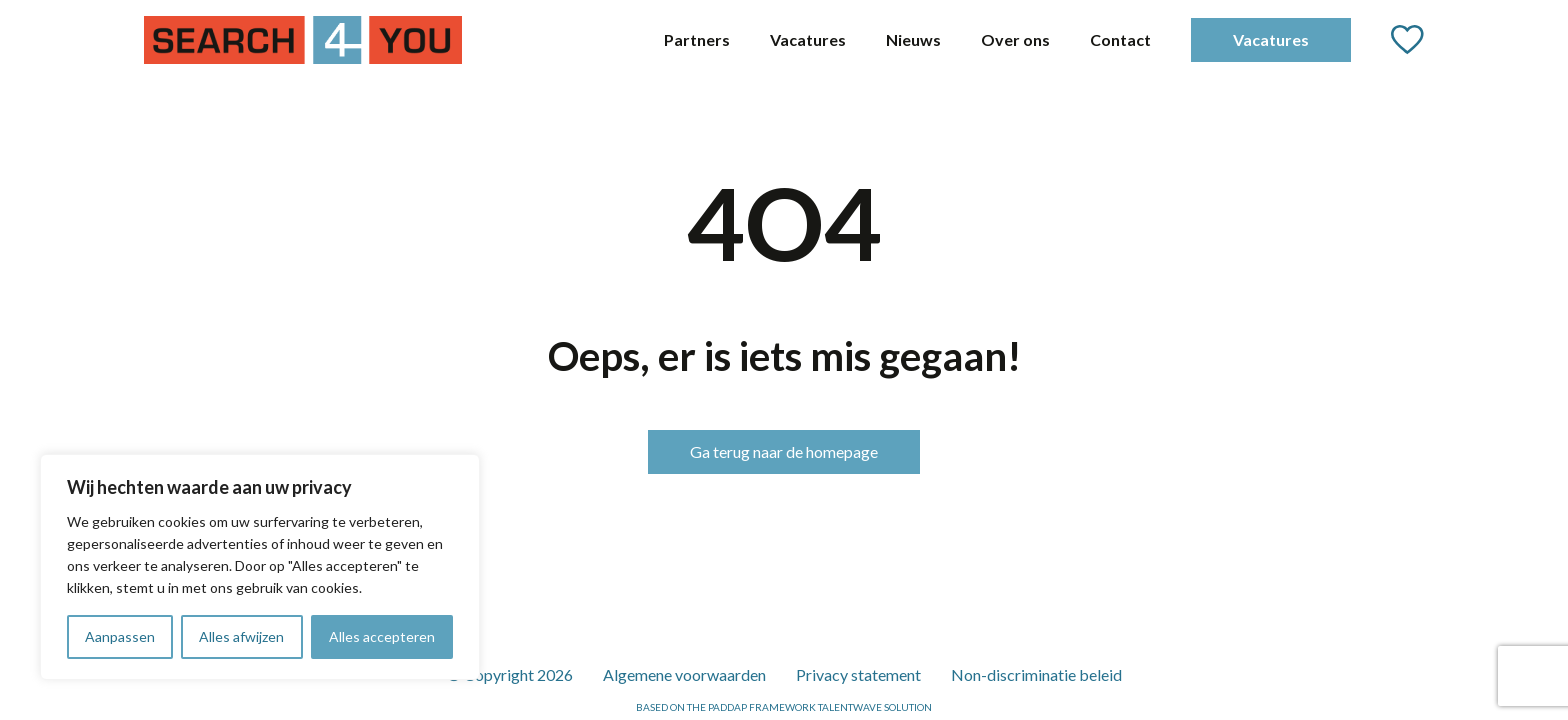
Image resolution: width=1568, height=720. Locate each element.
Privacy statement (858, 674)
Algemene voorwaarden (684, 674)
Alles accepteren (382, 636)
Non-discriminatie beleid (1036, 674)
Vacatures (808, 39)
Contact (1120, 39)
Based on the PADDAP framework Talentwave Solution (784, 707)
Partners (697, 39)
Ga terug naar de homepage (784, 451)
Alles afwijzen (241, 636)
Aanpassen (120, 636)
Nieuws (913, 39)
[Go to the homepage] (303, 40)
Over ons (1015, 39)
